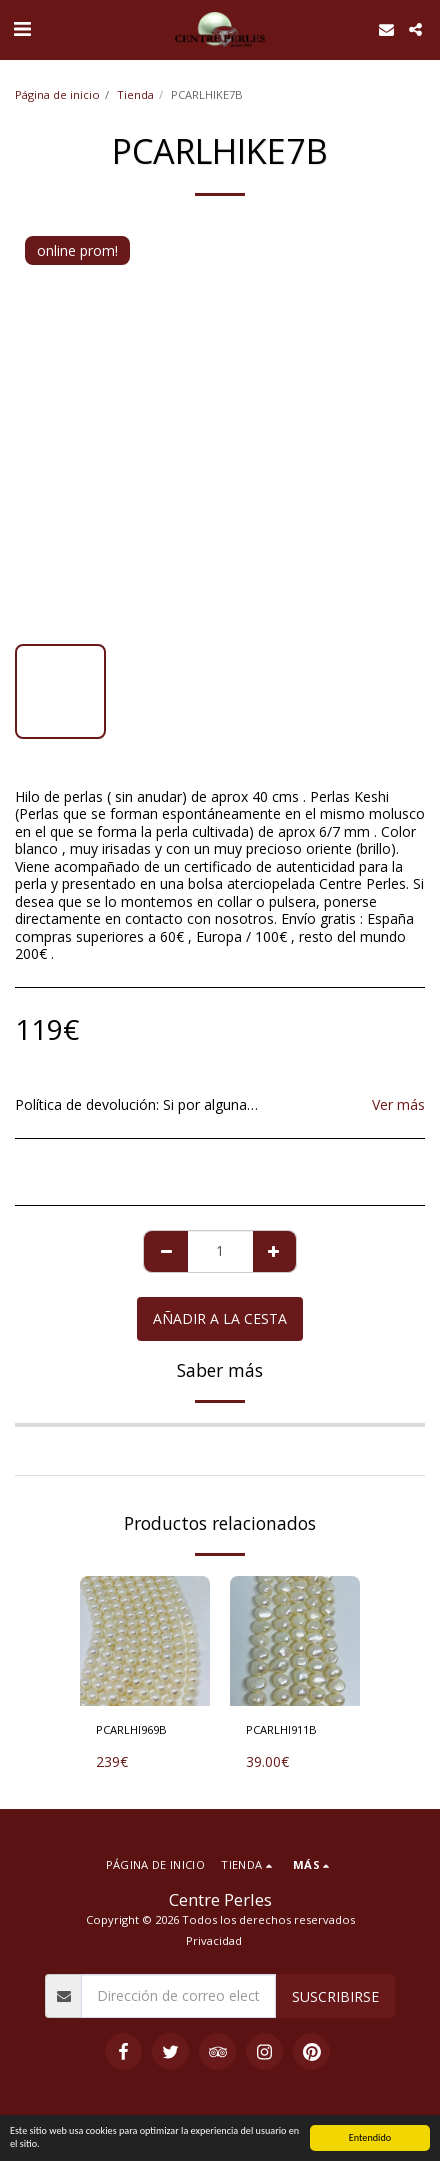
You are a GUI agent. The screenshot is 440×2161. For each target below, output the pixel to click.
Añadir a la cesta (220, 1318)
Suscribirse (335, 1996)
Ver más (398, 1105)
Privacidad (214, 1940)
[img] (145, 1641)
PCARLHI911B (281, 1729)
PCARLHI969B (131, 1729)
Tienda (135, 94)
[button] (22, 28)
